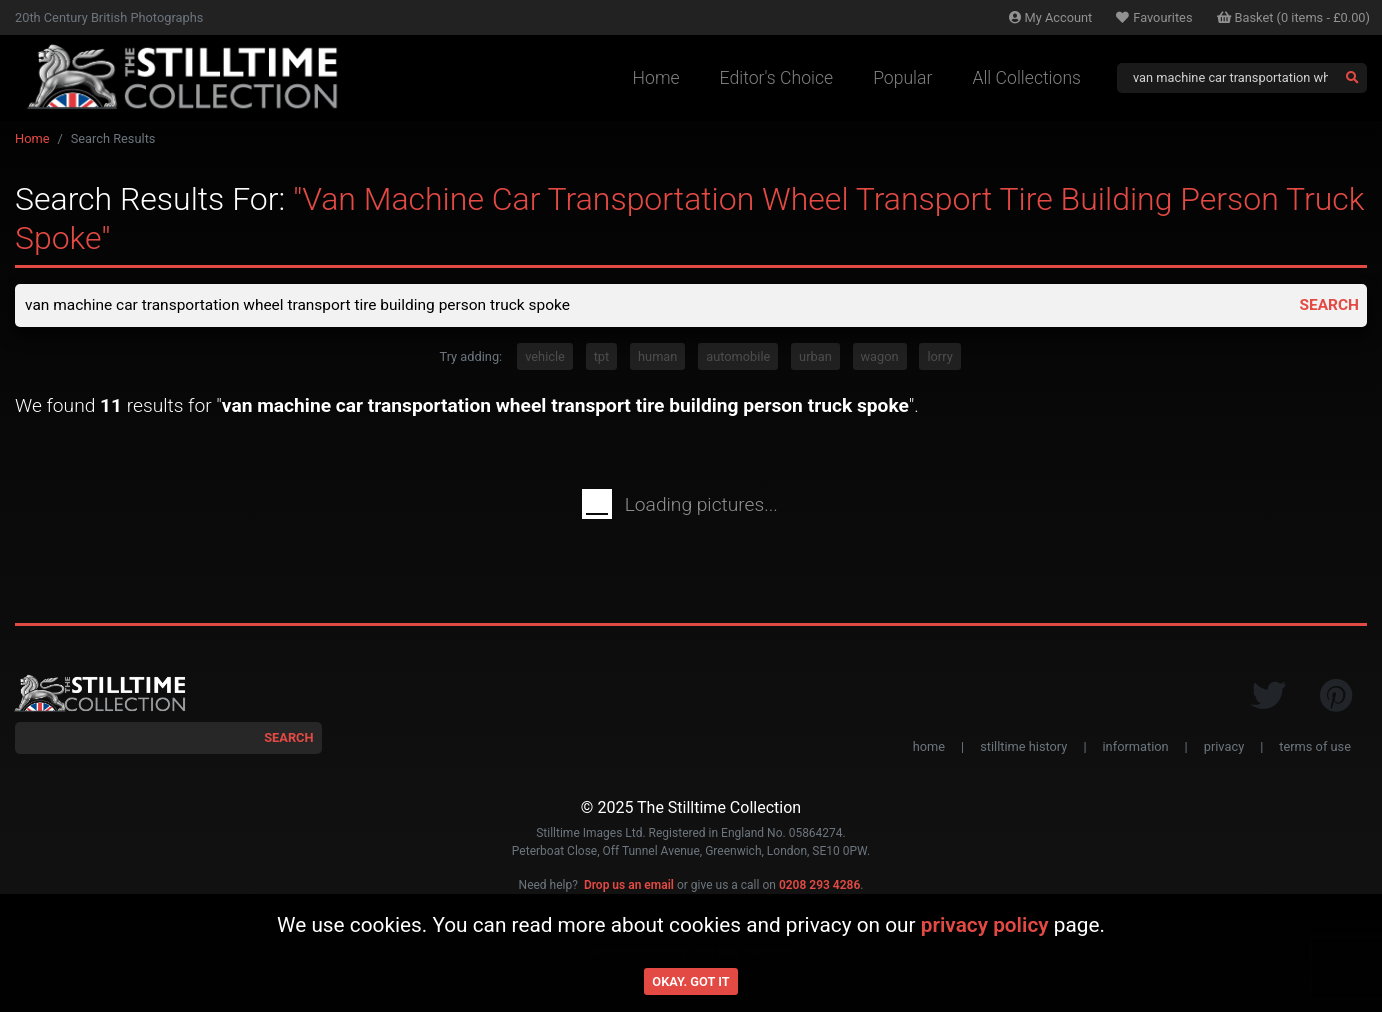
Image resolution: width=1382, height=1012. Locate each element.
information (1136, 747)
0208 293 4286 (819, 887)
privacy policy (985, 925)
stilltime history (1023, 747)
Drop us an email (629, 887)
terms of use (1315, 747)
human (657, 357)
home (929, 747)
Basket (1294, 17)
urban (815, 357)
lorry (939, 357)
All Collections (1026, 78)
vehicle (545, 357)
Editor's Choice (777, 78)
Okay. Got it (690, 981)
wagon (880, 357)
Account (1051, 17)
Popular (902, 78)
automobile (738, 357)
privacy (1224, 747)
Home (656, 78)
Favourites (1154, 17)
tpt (602, 357)
